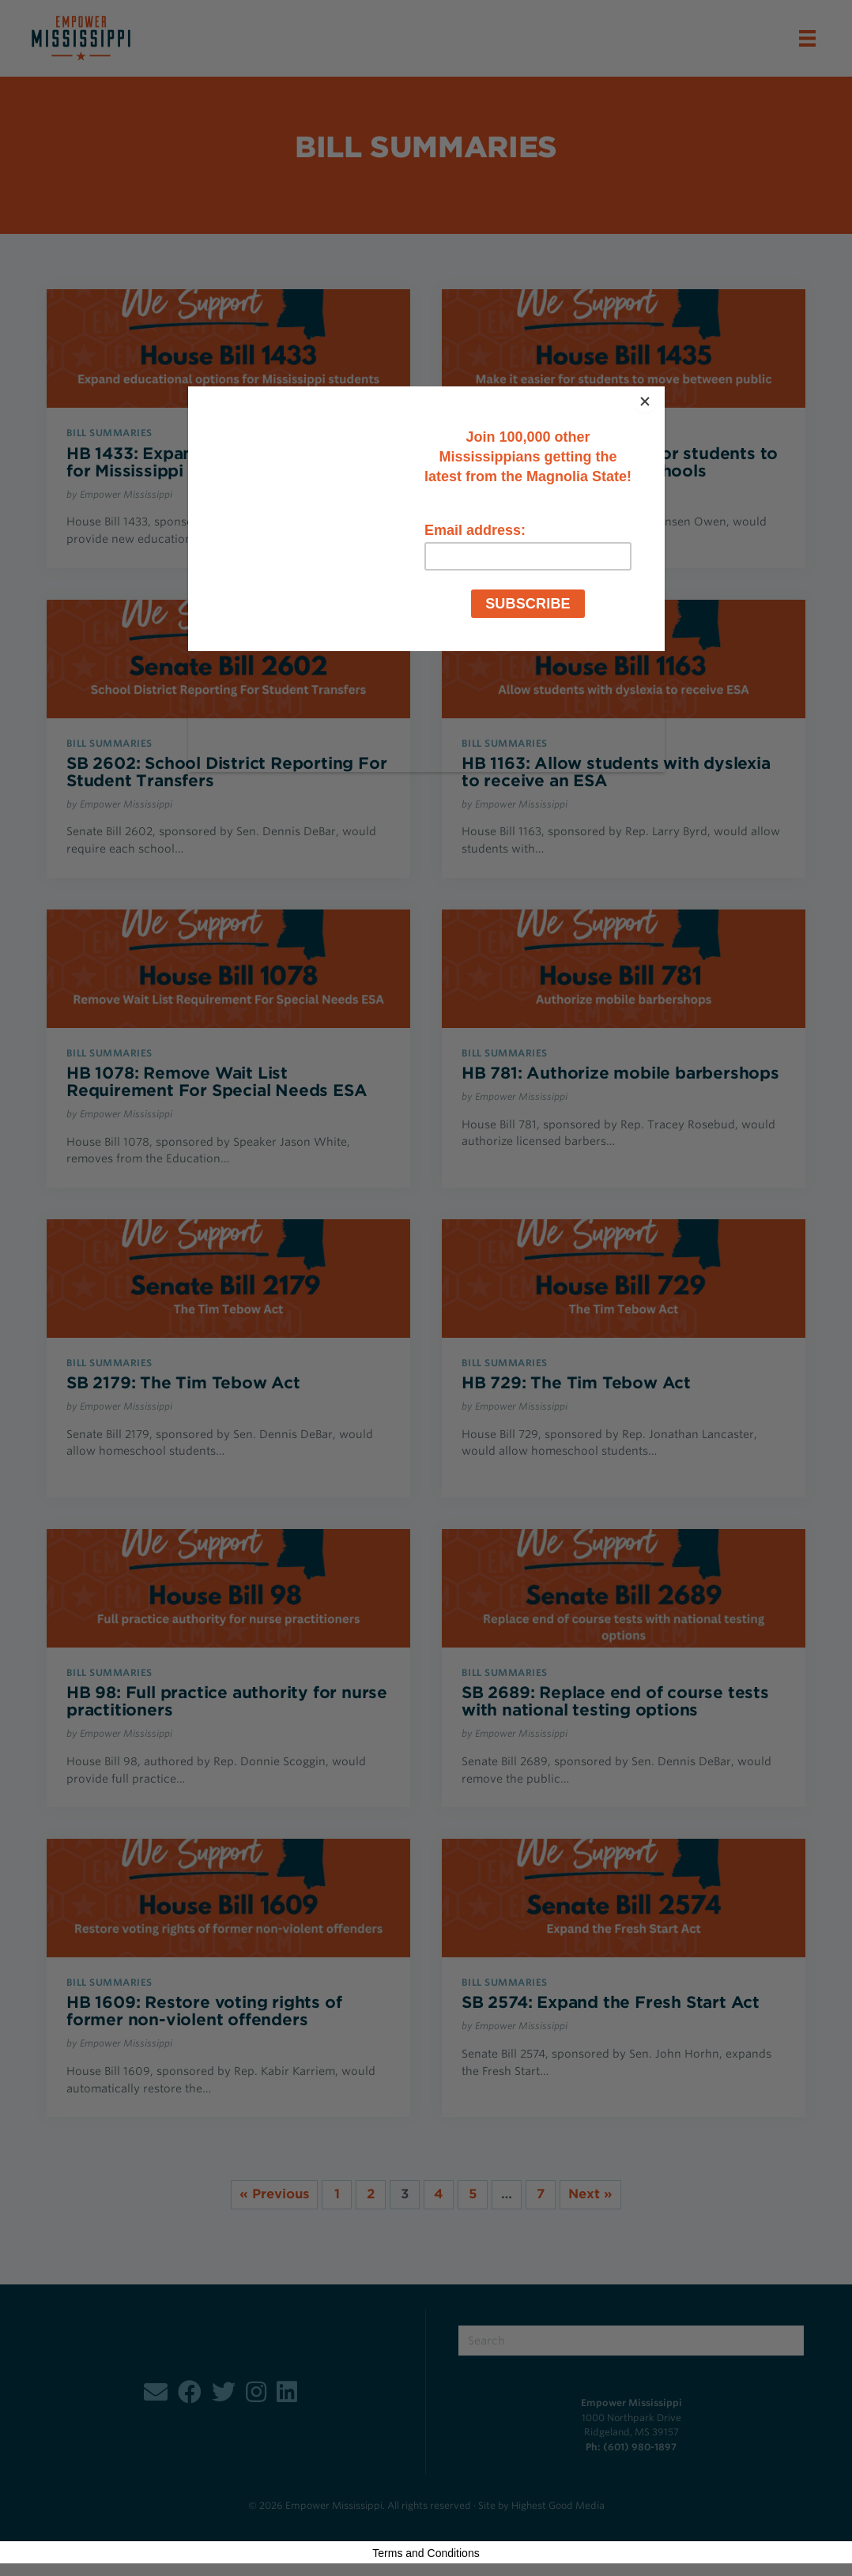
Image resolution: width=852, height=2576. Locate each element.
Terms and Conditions (425, 2553)
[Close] (661, 390)
